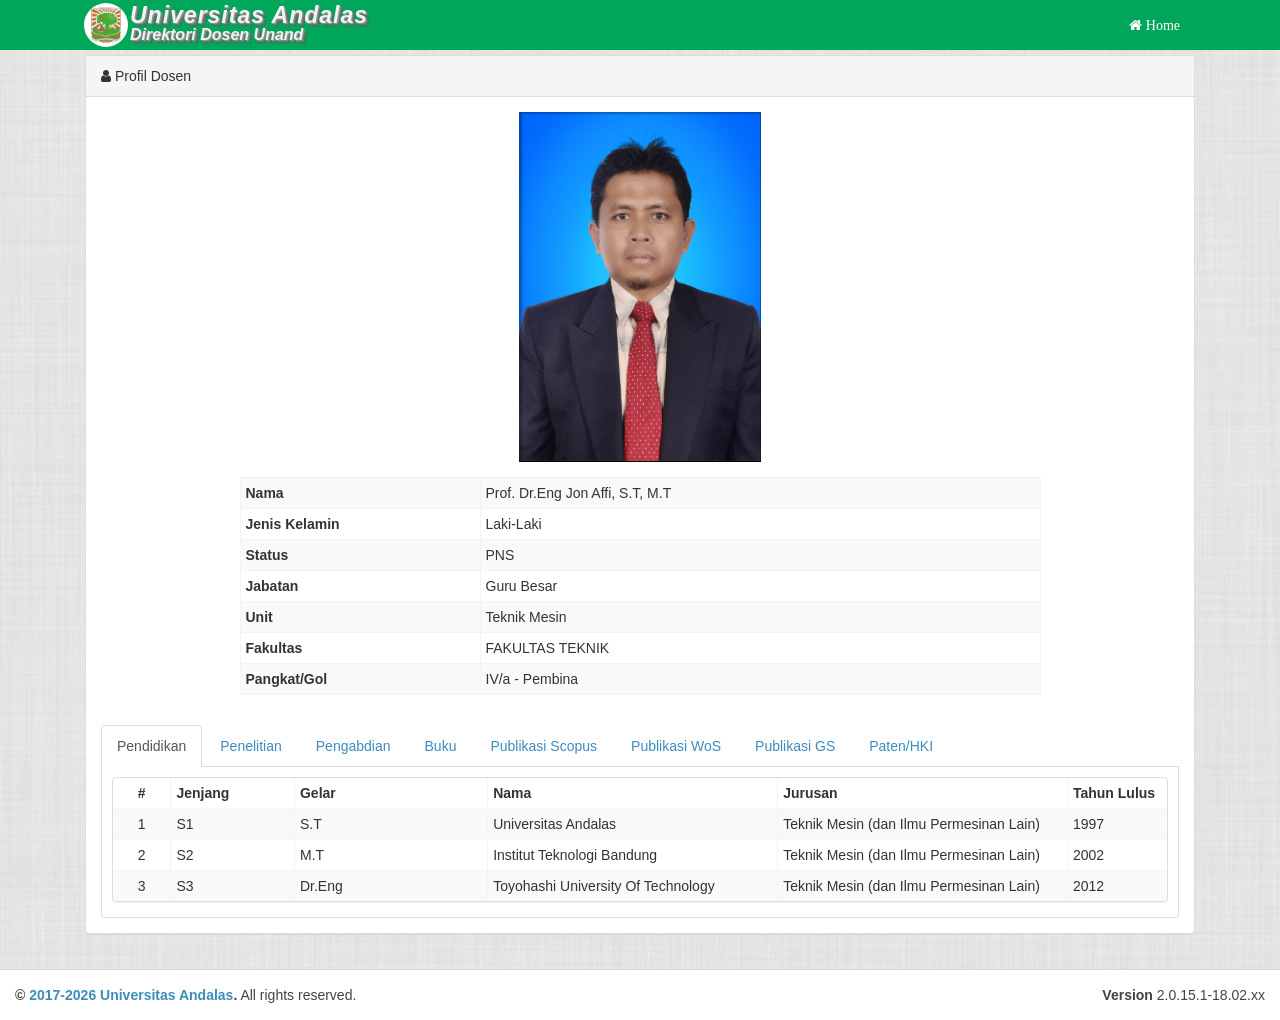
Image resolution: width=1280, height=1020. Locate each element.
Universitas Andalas (166, 995)
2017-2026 (62, 995)
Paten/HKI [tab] (901, 746)
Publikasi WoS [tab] (676, 746)
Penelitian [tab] (251, 746)
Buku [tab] (441, 746)
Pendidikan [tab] (151, 746)
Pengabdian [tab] (353, 746)
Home (1161, 25)
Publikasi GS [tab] (795, 746)
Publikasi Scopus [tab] (543, 746)
